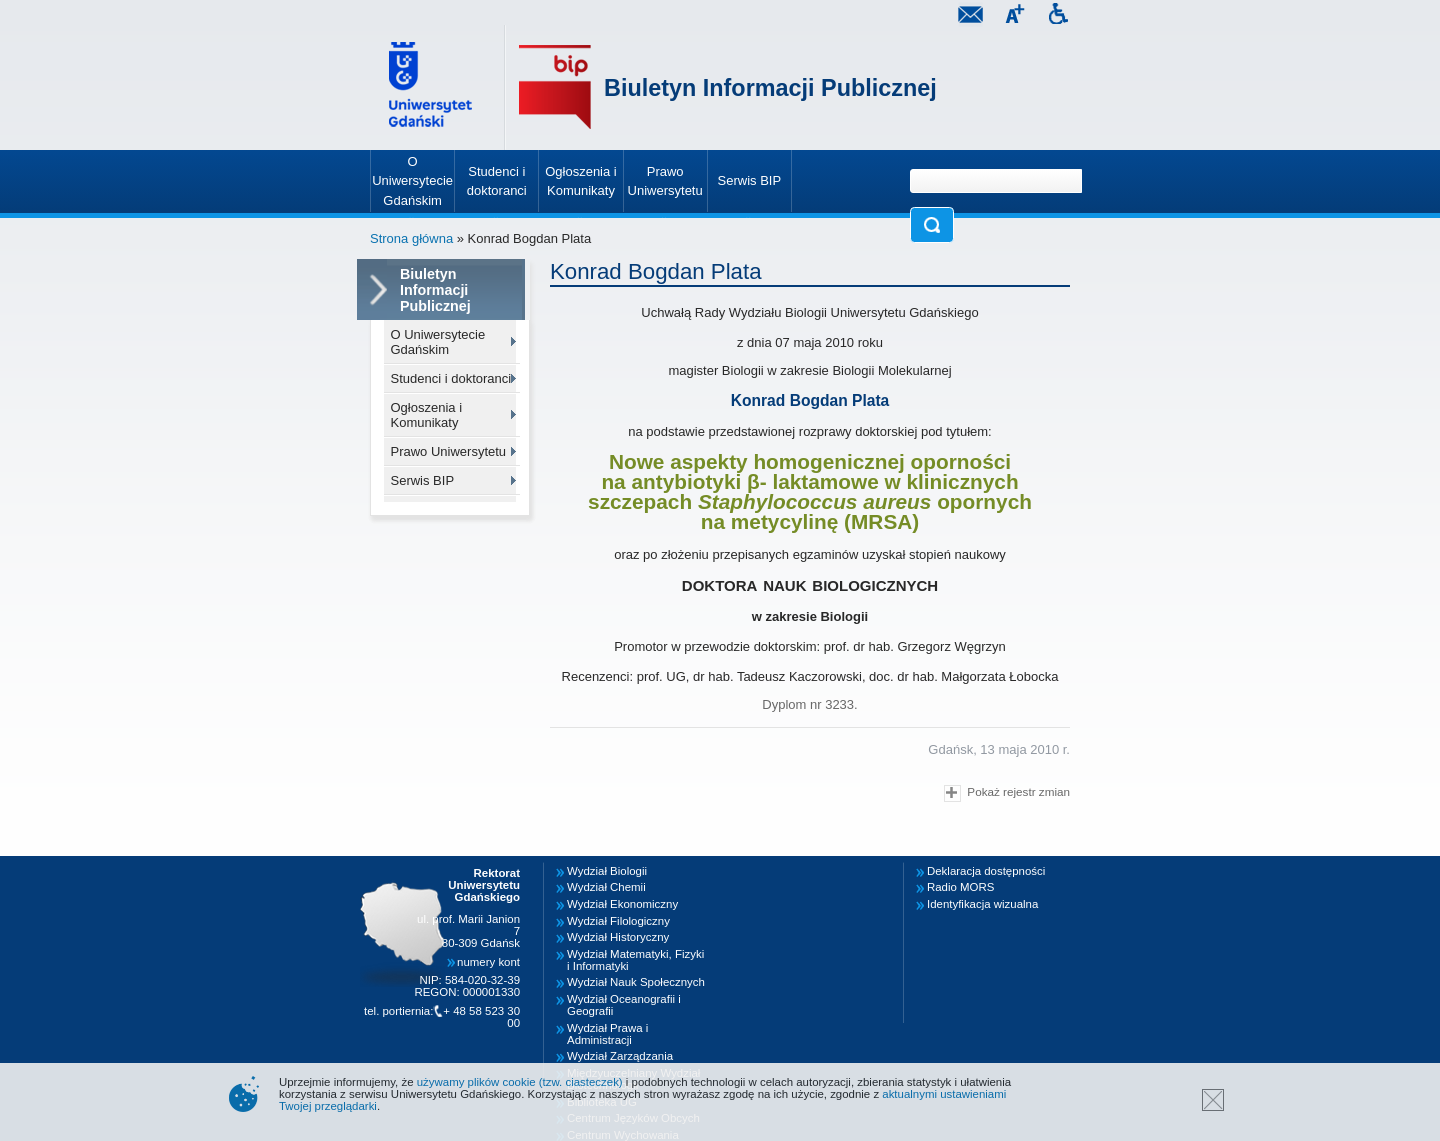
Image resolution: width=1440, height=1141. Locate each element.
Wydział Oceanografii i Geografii (624, 1005)
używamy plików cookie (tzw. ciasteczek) (520, 1082)
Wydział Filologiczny (618, 921)
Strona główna (411, 238)
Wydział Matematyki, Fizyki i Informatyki (635, 960)
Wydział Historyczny (618, 937)
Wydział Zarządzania (620, 1056)
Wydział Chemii (606, 887)
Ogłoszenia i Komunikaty (427, 415)
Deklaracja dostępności (986, 871)
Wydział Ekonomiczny (622, 904)
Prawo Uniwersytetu (449, 451)
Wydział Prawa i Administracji (607, 1034)
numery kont (488, 962)
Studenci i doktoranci (451, 378)
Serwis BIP (423, 480)
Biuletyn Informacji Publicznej (770, 88)
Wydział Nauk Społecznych (636, 982)
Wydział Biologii (607, 871)
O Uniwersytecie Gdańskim (438, 342)
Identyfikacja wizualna (982, 904)
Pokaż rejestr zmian (1007, 793)
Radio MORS (960, 887)
